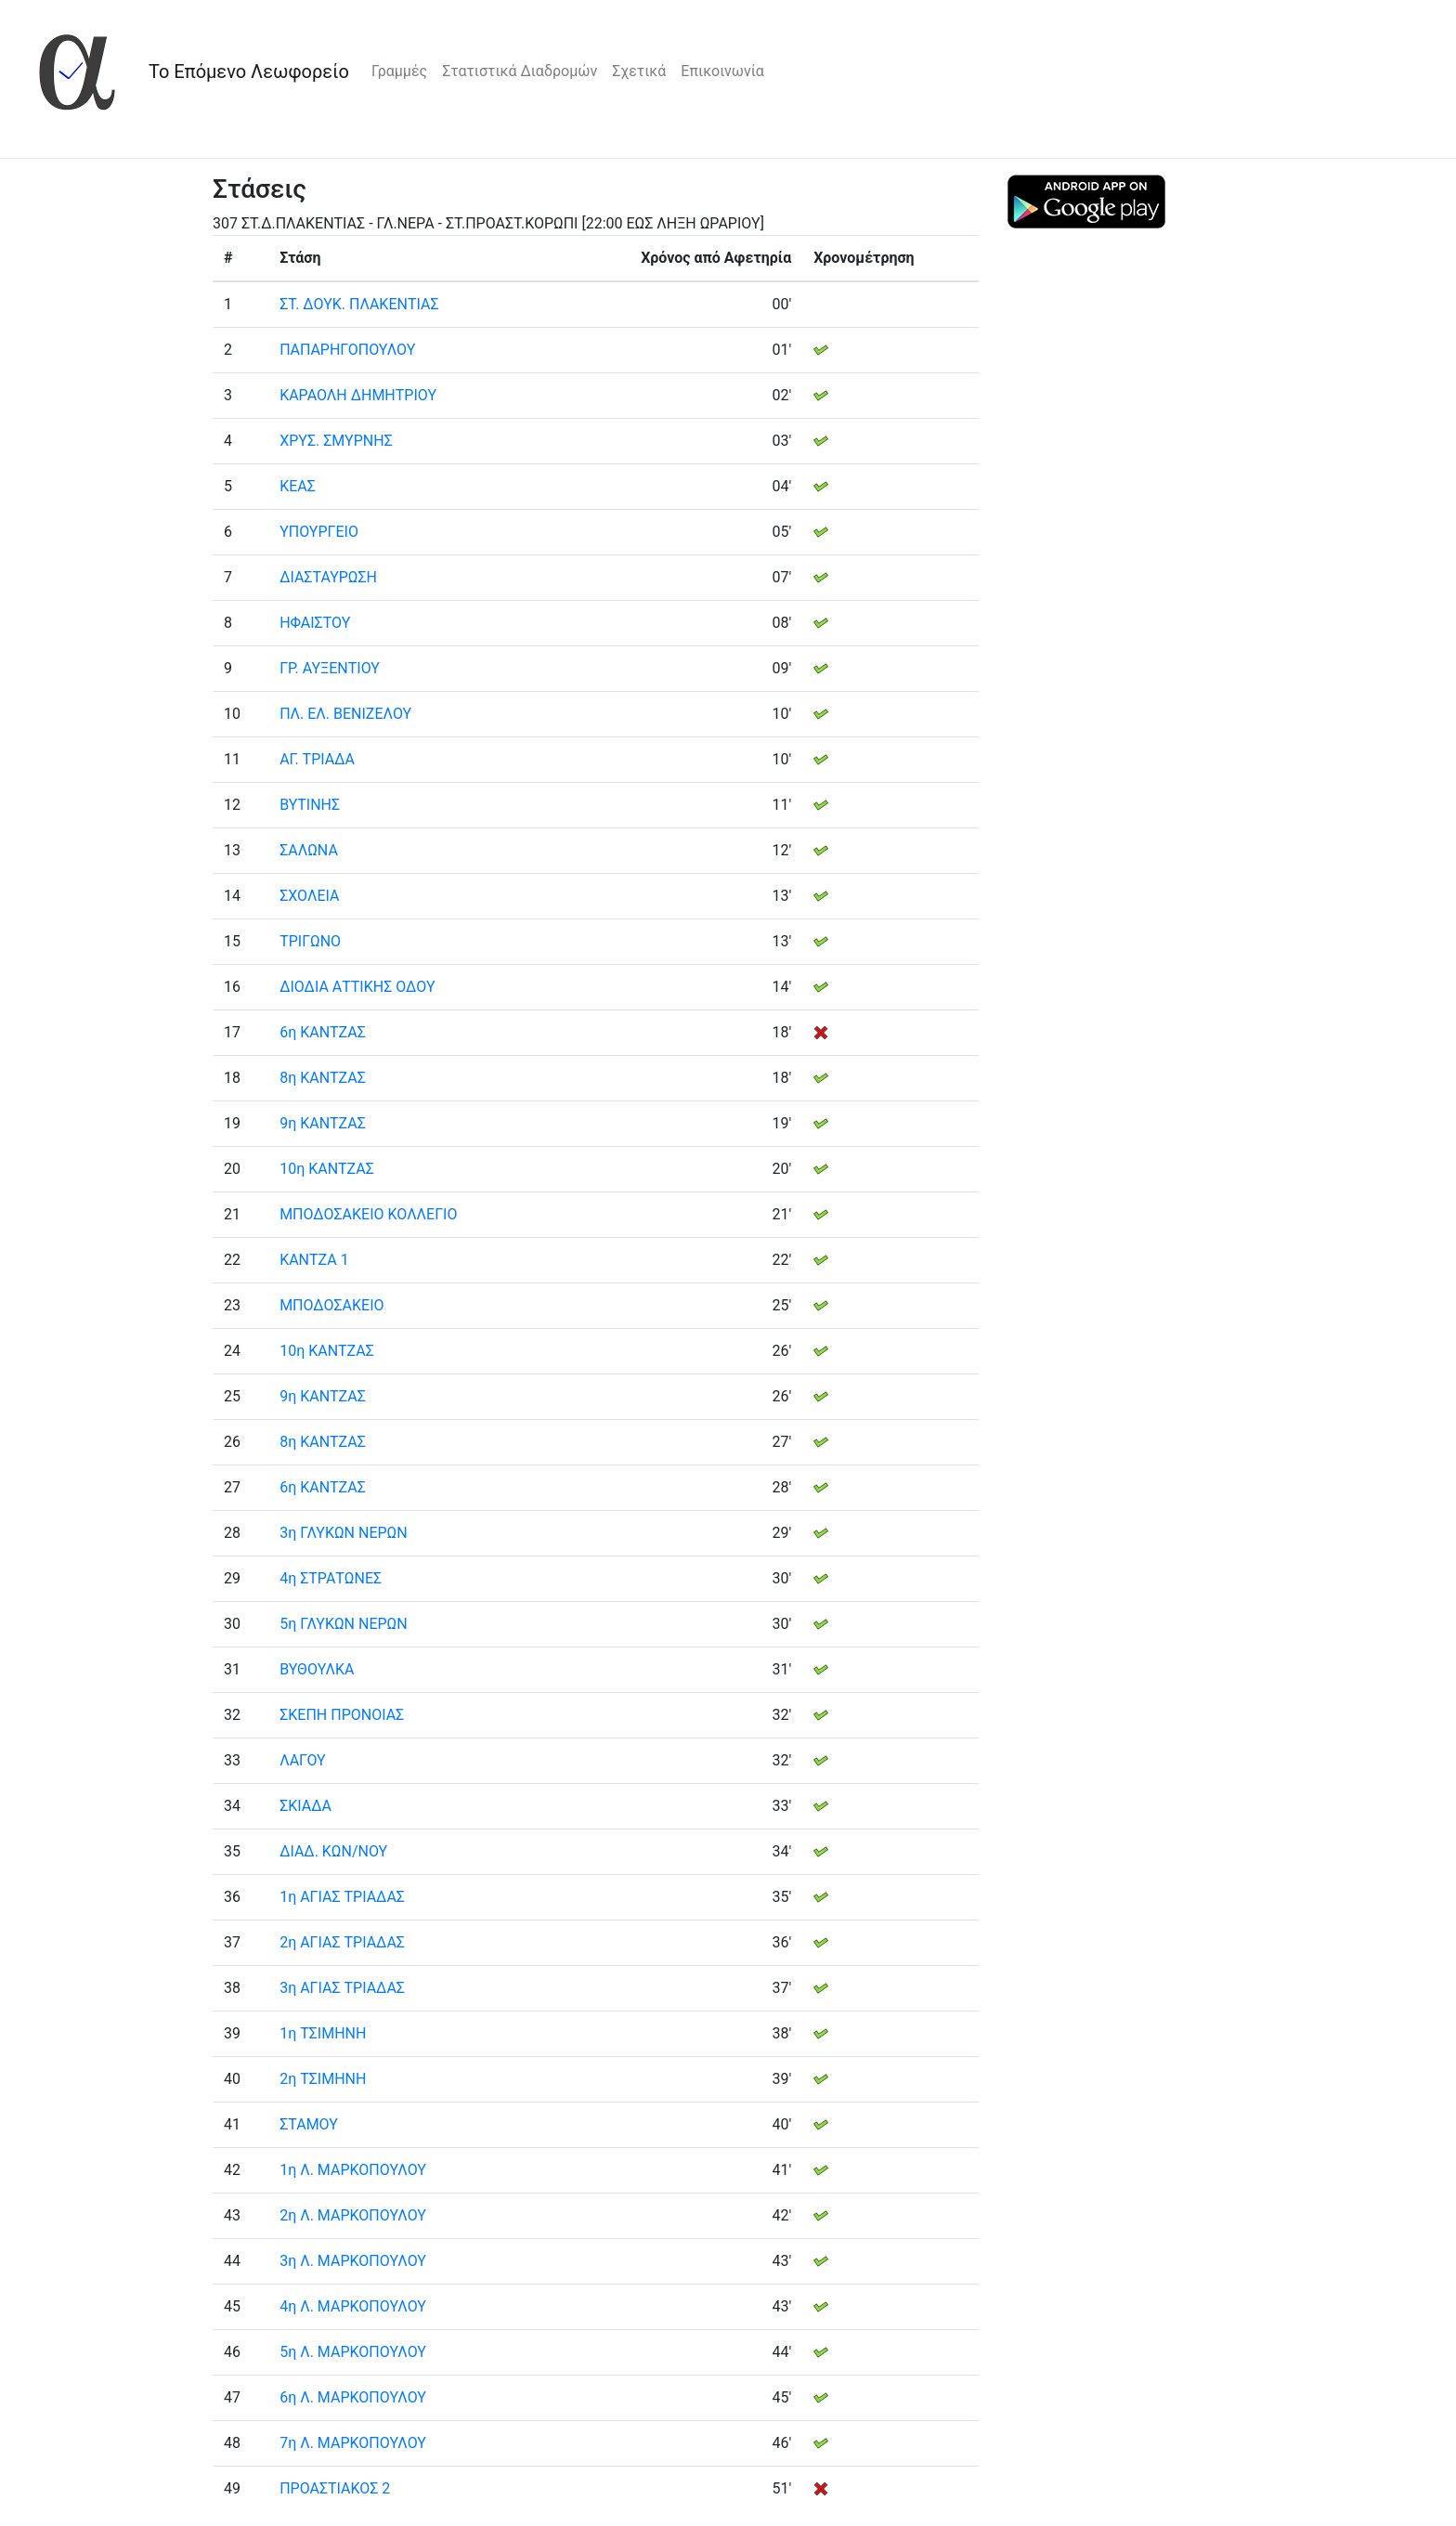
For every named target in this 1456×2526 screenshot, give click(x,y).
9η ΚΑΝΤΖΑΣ (323, 1123)
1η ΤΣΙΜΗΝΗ (323, 2033)
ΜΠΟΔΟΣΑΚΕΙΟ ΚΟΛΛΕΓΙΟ (368, 1214)
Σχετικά (639, 71)
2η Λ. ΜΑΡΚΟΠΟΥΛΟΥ (353, 2215)
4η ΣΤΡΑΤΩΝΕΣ (331, 1578)
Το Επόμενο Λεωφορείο (249, 71)
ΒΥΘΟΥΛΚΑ (317, 1669)
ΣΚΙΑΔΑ (306, 1806)
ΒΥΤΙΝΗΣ (310, 805)
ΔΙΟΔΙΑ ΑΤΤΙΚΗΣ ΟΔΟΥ (357, 987)
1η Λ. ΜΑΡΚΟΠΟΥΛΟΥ (353, 2170)
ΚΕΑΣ (298, 486)
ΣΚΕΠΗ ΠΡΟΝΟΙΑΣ (342, 1715)
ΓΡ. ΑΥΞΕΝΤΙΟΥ (330, 668)
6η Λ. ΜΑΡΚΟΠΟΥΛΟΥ (353, 2397)
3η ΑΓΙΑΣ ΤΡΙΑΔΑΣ (342, 1988)
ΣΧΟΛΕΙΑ (309, 896)
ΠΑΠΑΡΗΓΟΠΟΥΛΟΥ (347, 349)
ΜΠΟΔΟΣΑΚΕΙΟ (332, 1305)
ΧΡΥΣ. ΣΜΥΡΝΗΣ (336, 440)
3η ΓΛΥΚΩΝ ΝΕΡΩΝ (344, 1533)
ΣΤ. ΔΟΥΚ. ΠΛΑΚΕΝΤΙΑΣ (359, 304)
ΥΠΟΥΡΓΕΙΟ (319, 531)
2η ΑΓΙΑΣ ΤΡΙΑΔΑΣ (342, 1942)
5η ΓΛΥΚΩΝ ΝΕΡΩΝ (344, 1624)
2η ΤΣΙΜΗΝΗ (323, 2079)
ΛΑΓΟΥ (303, 1760)
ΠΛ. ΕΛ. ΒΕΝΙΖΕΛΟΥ (345, 714)
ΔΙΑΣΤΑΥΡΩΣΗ (328, 577)
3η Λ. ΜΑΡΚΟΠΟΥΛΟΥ (353, 2261)
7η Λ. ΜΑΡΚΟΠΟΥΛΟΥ (353, 2443)
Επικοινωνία (722, 71)
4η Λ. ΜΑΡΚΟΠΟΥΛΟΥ (353, 2306)
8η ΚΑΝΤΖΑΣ (323, 1078)
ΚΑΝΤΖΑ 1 (314, 1260)
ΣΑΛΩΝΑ (309, 850)
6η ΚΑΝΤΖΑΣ (323, 1032)
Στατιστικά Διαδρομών (519, 71)
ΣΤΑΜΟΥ (309, 2124)
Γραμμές (399, 71)
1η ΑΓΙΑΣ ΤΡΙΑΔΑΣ (342, 1897)
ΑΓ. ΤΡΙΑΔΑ (317, 759)
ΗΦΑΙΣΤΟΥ (315, 623)
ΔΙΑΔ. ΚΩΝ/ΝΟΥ (333, 1851)
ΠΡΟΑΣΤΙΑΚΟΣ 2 (335, 2488)
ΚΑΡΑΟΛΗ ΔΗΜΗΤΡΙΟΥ (358, 395)
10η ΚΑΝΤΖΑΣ (327, 1169)
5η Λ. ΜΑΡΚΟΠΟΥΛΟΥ (353, 2352)
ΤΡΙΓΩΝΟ (310, 941)
